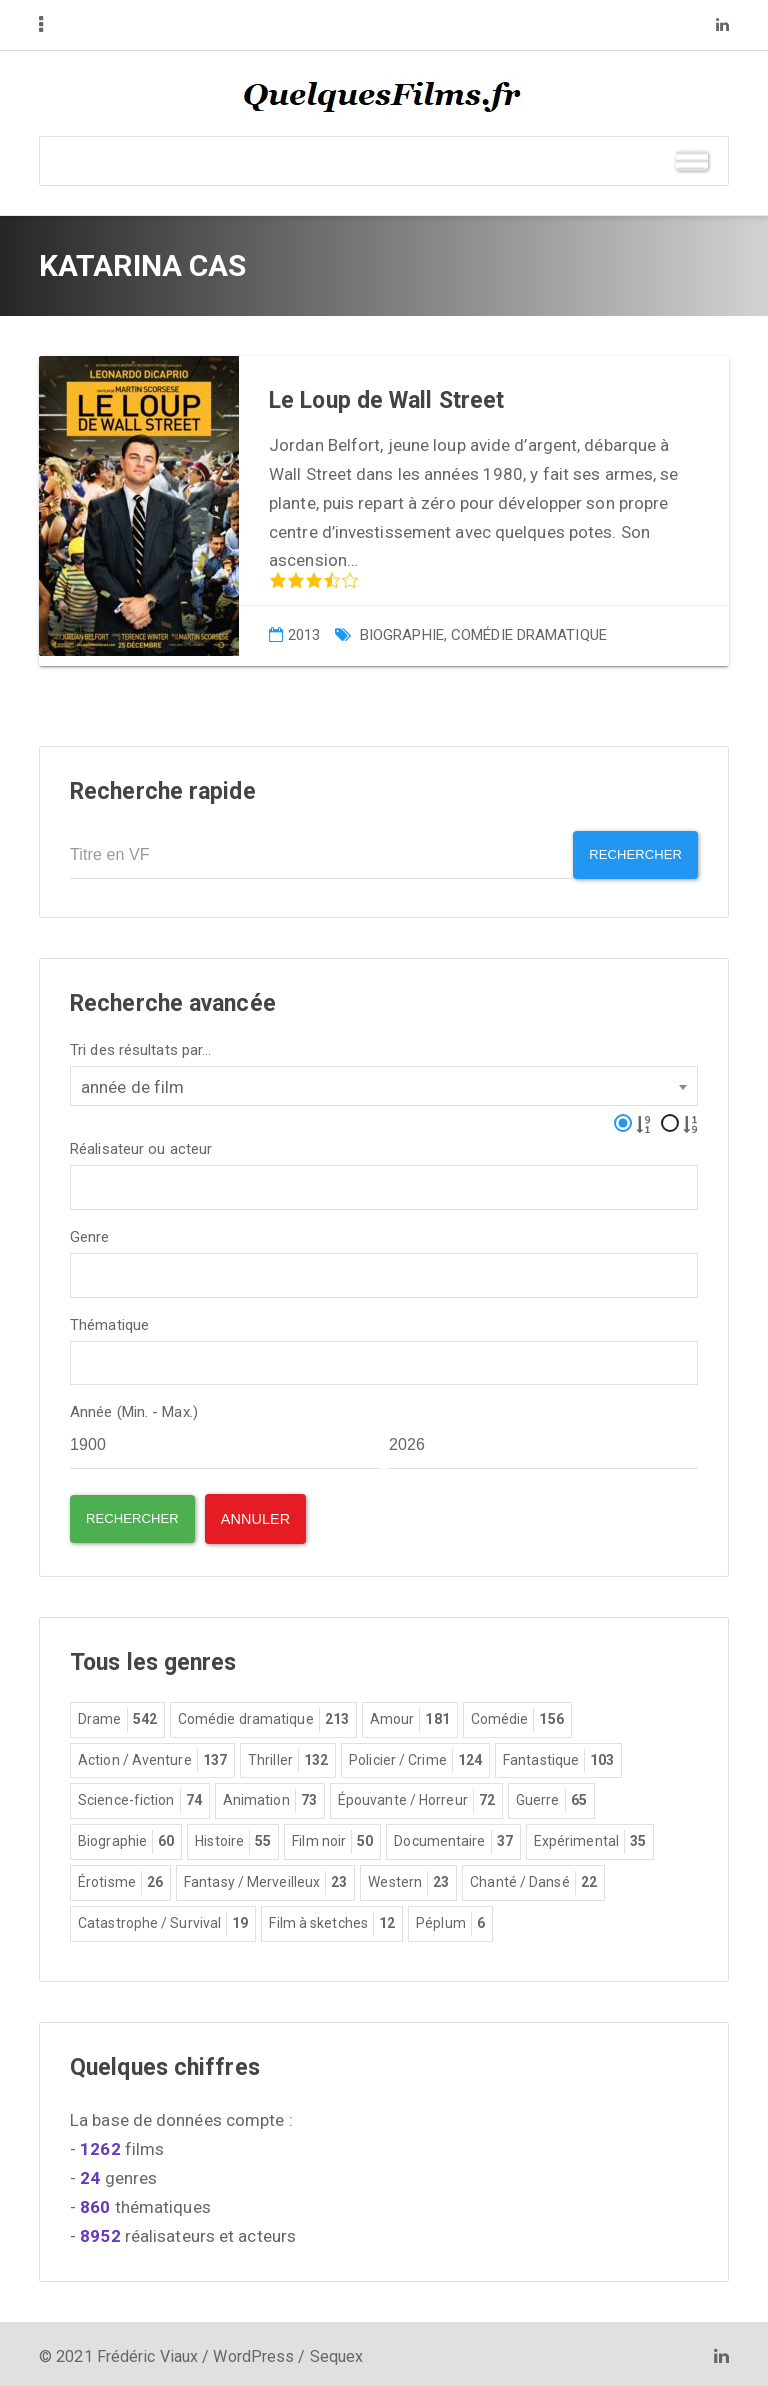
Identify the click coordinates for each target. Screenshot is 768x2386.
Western (408, 1878)
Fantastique (558, 1756)
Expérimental (590, 1837)
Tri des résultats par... (140, 1044)
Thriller (288, 1756)
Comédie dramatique (529, 635)
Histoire (233, 1837)
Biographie (402, 635)
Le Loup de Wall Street (386, 400)
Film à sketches (332, 1919)
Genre (90, 1231)
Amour (410, 1715)
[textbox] (82, 1179)
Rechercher (628, 855)
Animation (270, 1796)
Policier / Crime (415, 1756)
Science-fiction (140, 1796)
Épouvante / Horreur (416, 1796)
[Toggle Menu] (692, 160)
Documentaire (453, 1837)
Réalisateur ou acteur (141, 1143)
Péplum (450, 1919)
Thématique (109, 1319)
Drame (117, 1715)
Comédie (517, 1715)
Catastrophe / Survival (163, 1919)
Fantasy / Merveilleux (265, 1878)
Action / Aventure (152, 1756)
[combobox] (384, 1080)
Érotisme (120, 1878)
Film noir (332, 1837)
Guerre (551, 1796)
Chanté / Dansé (533, 1878)
